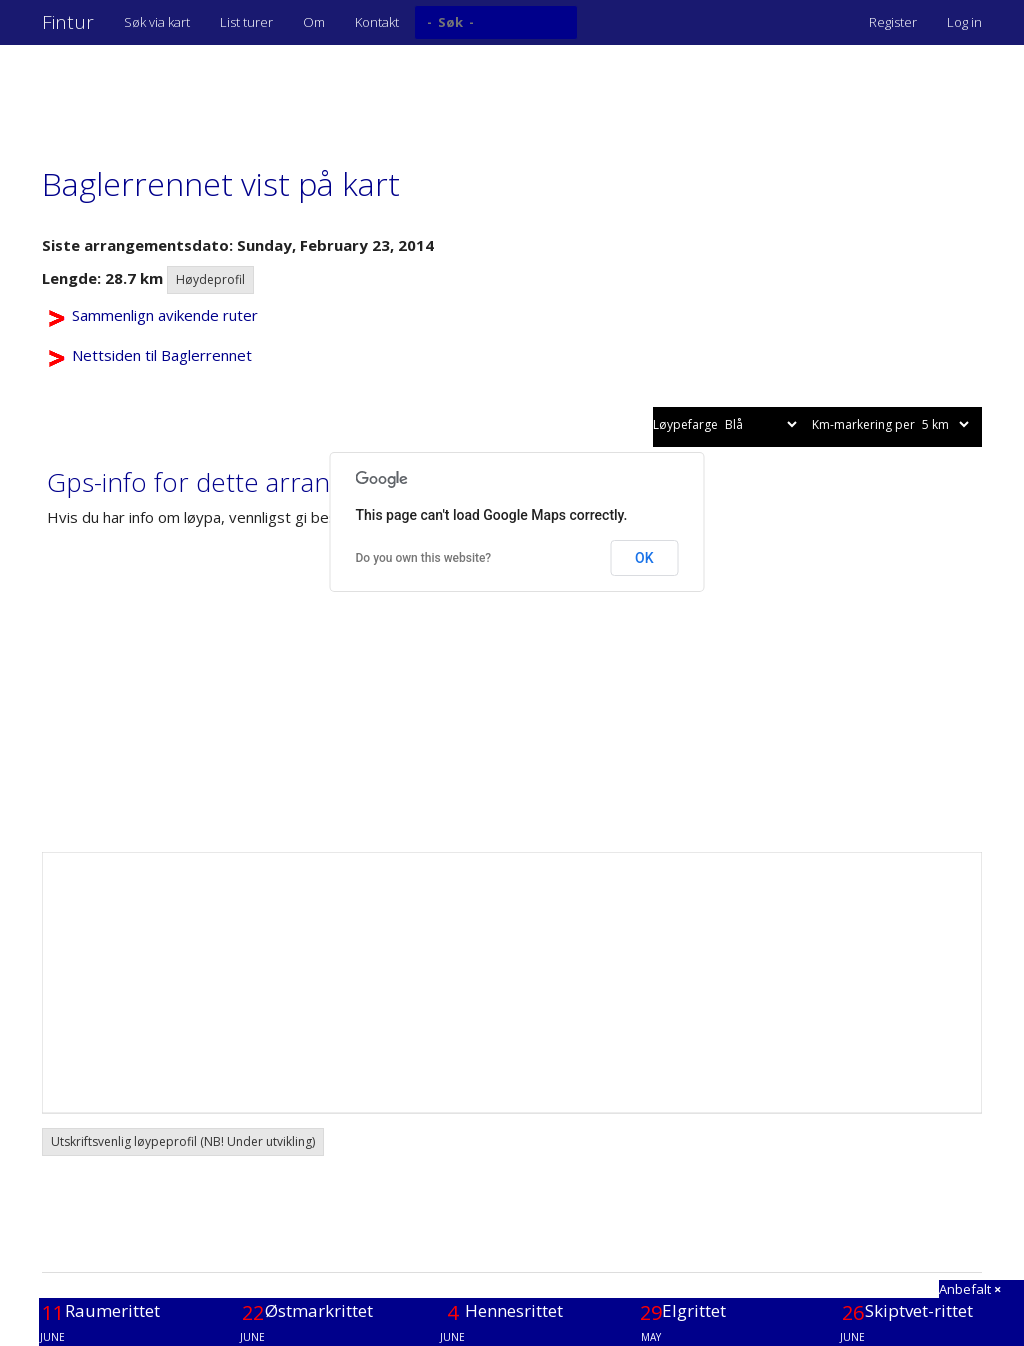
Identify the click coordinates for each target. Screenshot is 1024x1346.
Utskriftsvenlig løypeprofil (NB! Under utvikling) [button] (183, 1141)
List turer (246, 22)
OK (644, 558)
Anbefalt (970, 1289)
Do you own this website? (424, 558)
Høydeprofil (210, 279)
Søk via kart (157, 22)
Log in (964, 22)
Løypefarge (726, 424)
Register (893, 22)
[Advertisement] (406, 95)
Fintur (68, 22)
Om (314, 22)
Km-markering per (892, 424)
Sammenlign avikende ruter (165, 315)
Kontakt (377, 22)
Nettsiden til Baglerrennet (162, 355)
